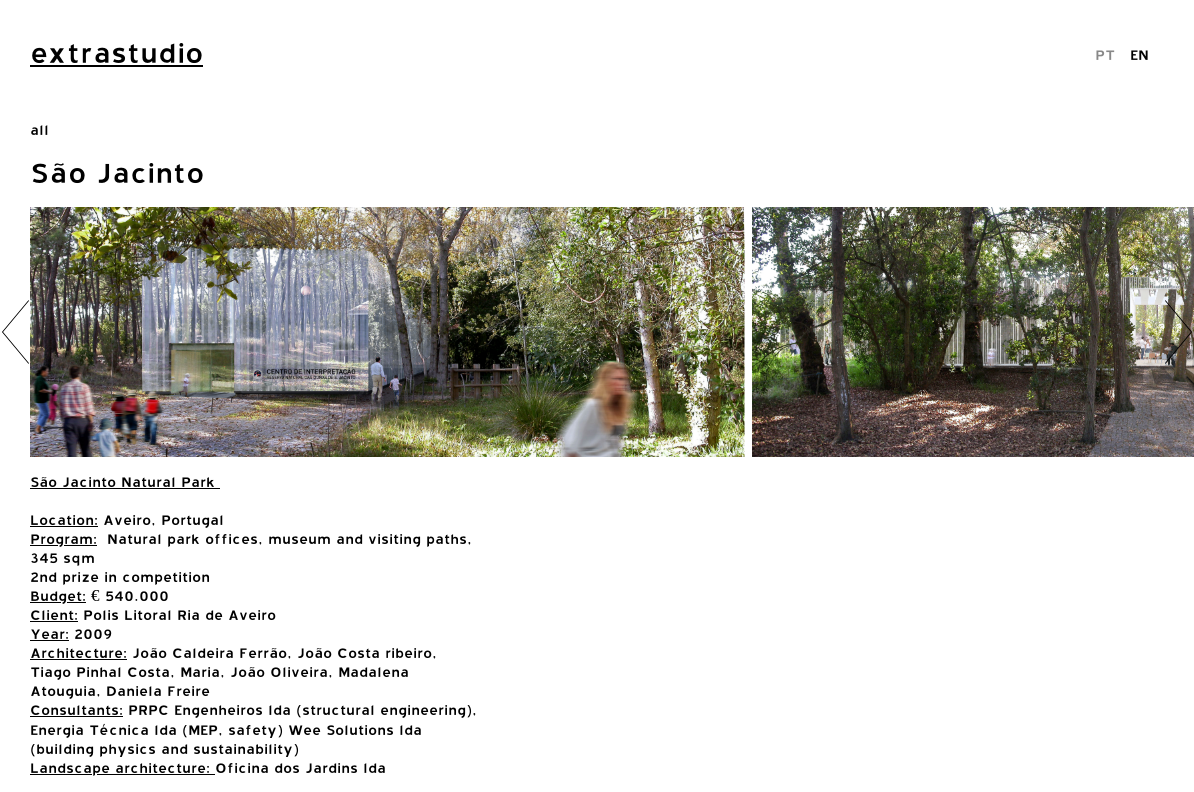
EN (1139, 54)
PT (1105, 54)
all (39, 129)
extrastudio (116, 53)
